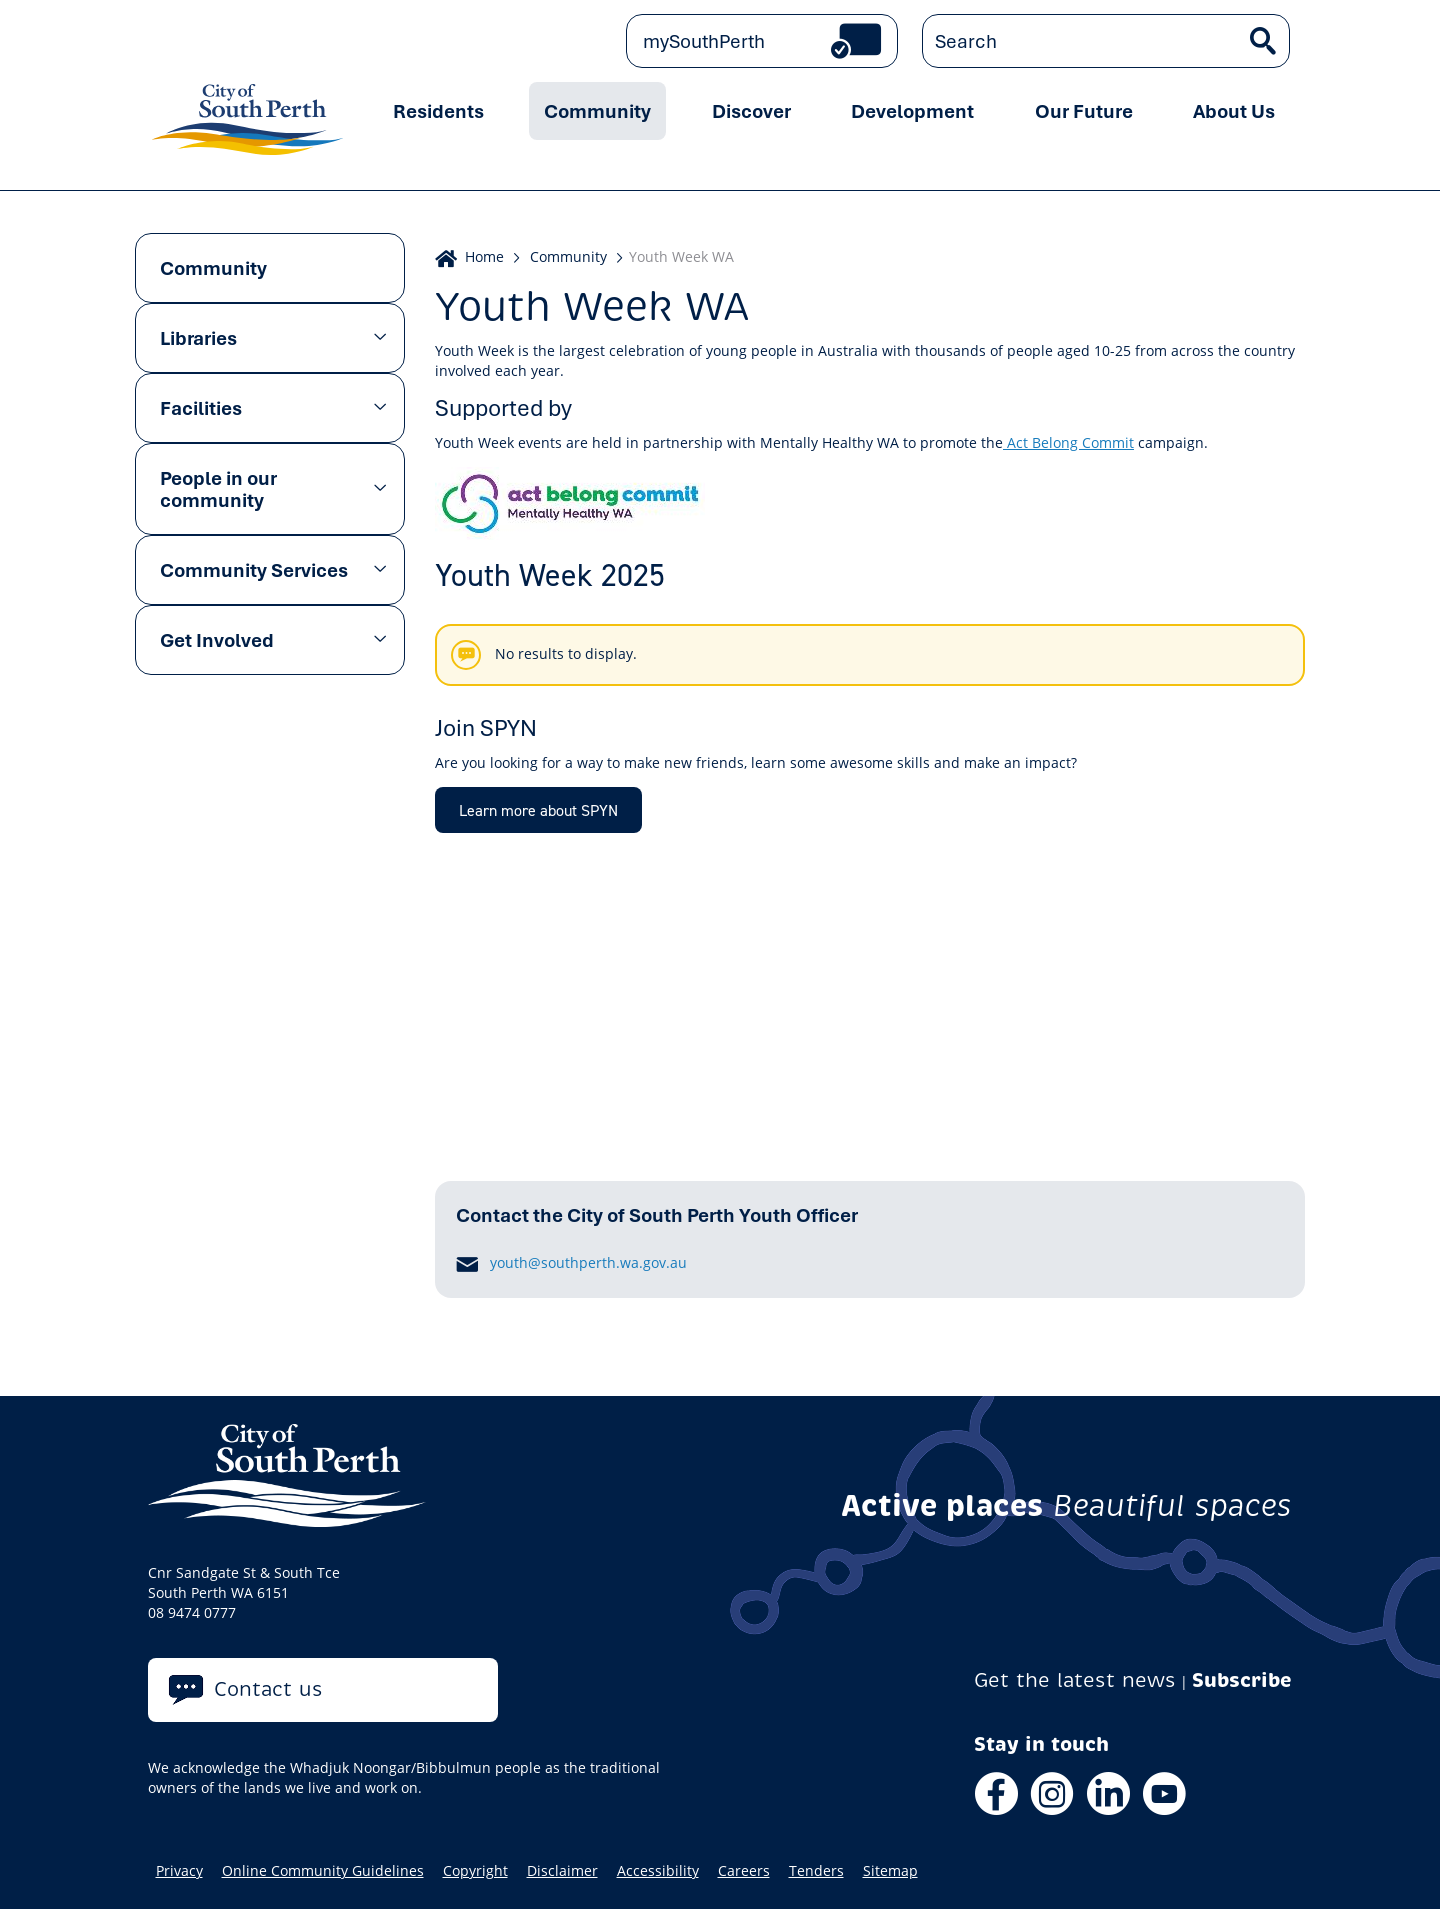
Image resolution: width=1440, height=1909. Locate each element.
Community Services (254, 570)
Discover (751, 111)
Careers (744, 1871)
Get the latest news (1075, 1680)
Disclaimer (562, 1871)
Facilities (201, 408)
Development (912, 111)
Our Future (1084, 111)
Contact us (268, 1689)
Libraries (198, 338)
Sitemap (890, 1871)
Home (484, 256)
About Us (1234, 111)
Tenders (816, 1871)
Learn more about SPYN (538, 810)
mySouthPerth (704, 41)
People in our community (218, 489)
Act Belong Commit (1070, 442)
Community (597, 111)
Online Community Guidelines (323, 1871)
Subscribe (1242, 1680)
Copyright (475, 1871)
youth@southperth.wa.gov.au (588, 1262)
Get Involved (217, 640)
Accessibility (658, 1871)
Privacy (179, 1871)
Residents (438, 111)
